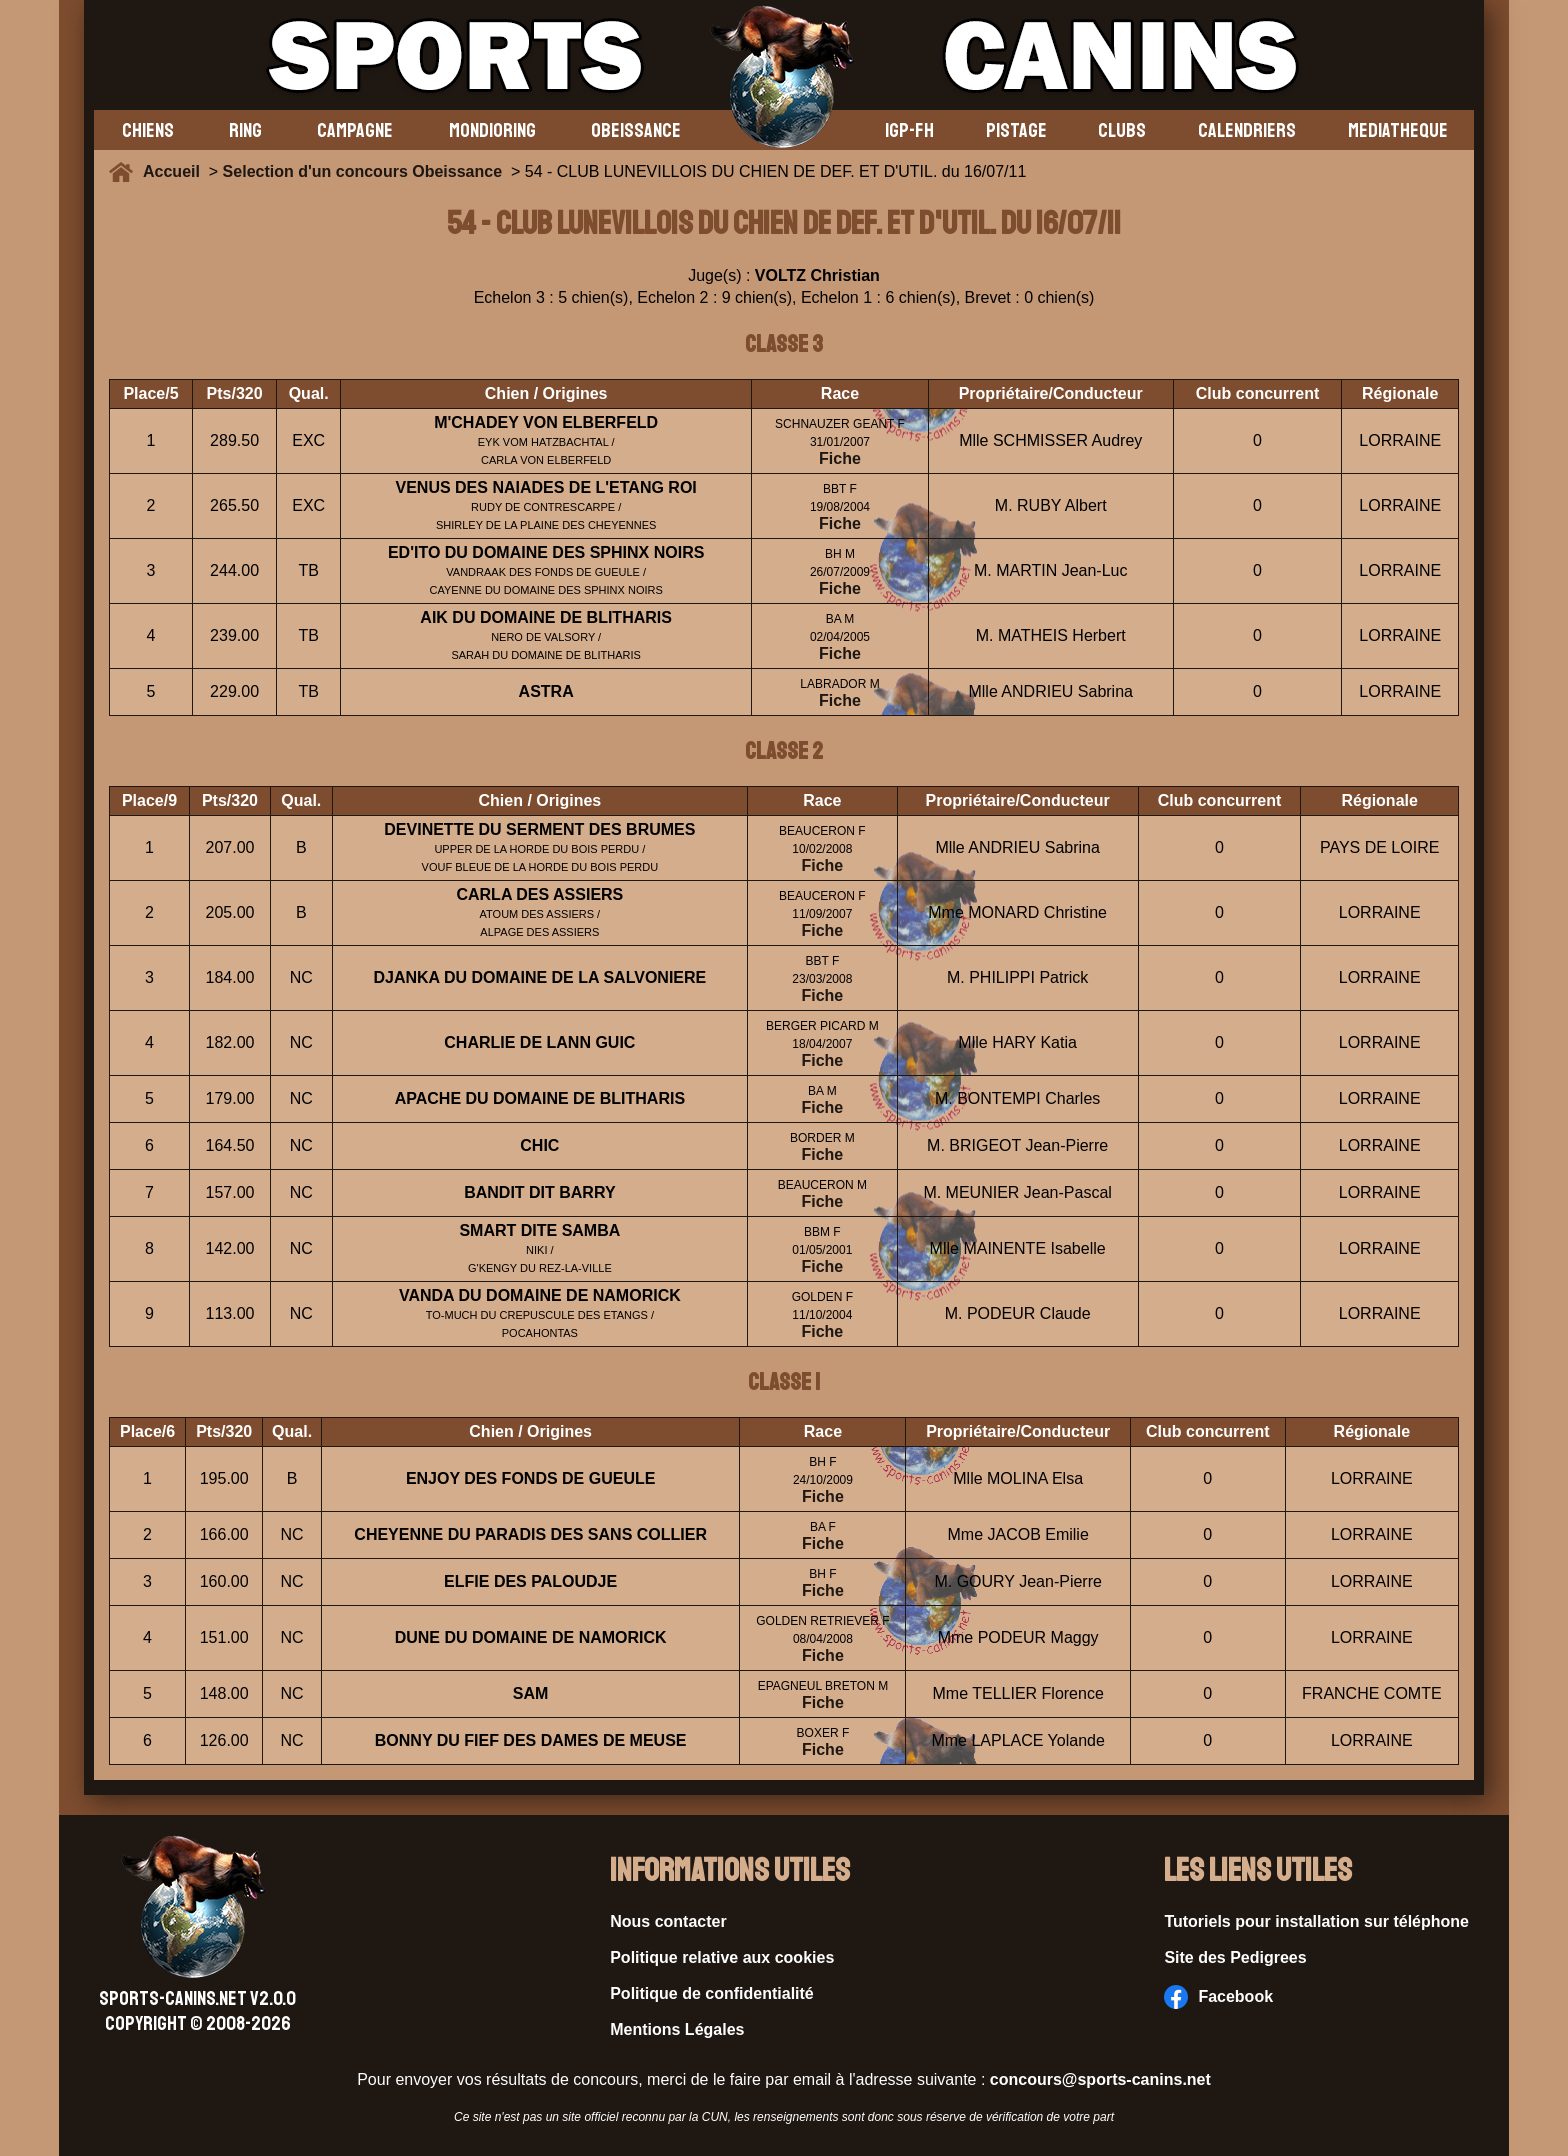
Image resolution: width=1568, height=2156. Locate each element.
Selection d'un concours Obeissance (362, 171)
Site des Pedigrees (1235, 1957)
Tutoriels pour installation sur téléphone (1316, 1921)
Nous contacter (668, 1921)
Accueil (176, 171)
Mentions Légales (677, 2029)
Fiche (840, 458)
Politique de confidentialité (712, 1993)
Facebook (1218, 1997)
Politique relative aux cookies (722, 1957)
